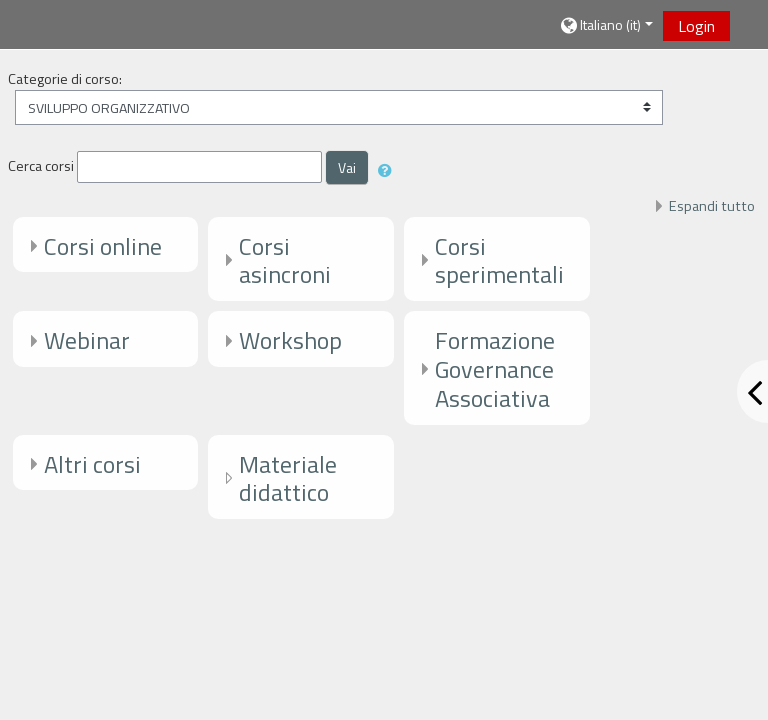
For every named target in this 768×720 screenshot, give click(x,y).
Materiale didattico (288, 478)
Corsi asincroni (285, 260)
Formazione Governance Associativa (495, 369)
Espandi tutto (712, 206)
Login (696, 26)
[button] (605, 25)
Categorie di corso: (65, 79)
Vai (347, 167)
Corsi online (103, 246)
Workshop (290, 340)
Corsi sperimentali (499, 260)
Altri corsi (92, 464)
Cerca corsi (41, 166)
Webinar (87, 340)
